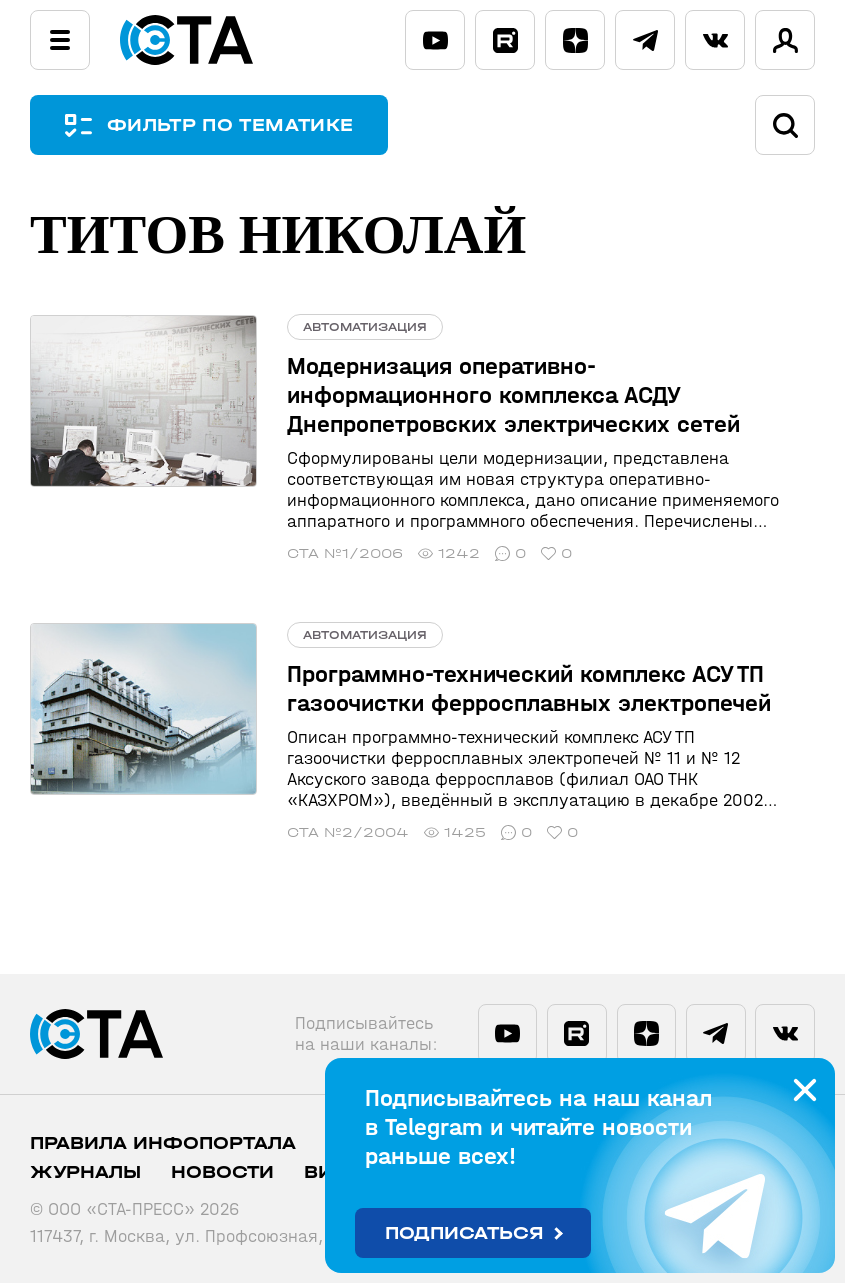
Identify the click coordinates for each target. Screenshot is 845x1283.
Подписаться (464, 1233)
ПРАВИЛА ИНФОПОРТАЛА (163, 1143)
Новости (222, 1172)
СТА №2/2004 (348, 832)
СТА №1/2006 (345, 553)
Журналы (85, 1172)
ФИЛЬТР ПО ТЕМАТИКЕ (230, 125)
